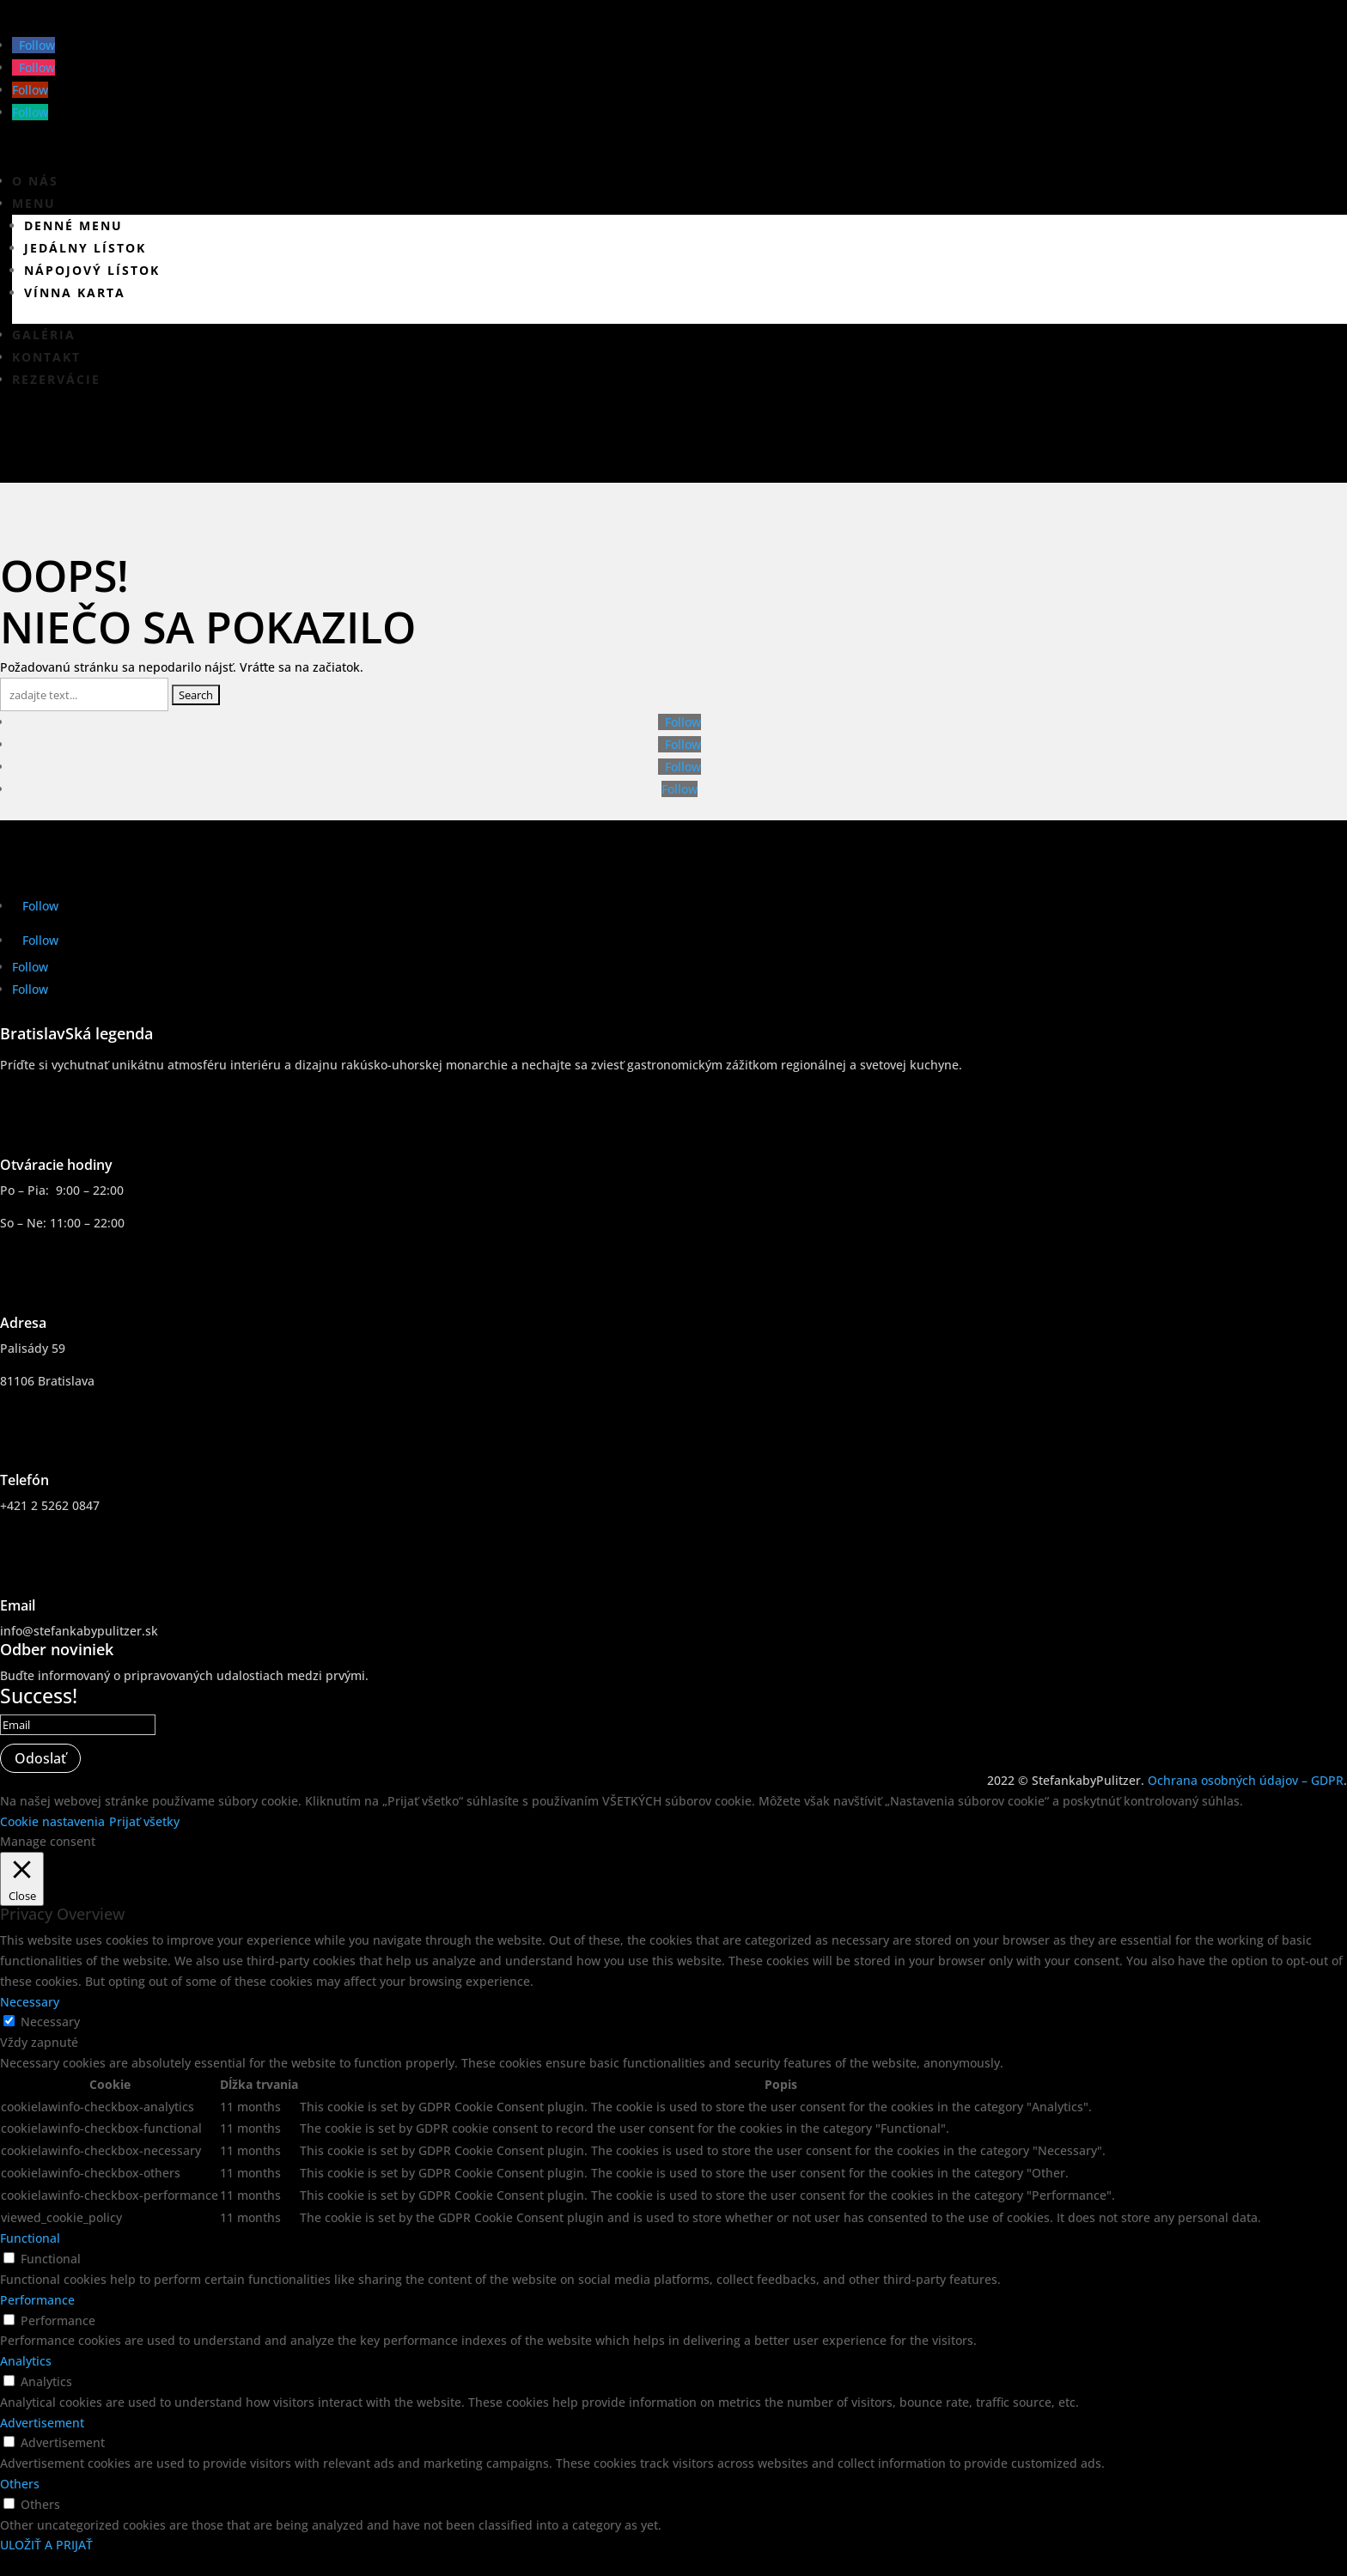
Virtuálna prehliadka (145, 446)
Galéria (44, 334)
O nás (35, 181)
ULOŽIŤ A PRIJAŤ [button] (46, 2544)
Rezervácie (56, 379)
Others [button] (20, 2484)
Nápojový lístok (92, 270)
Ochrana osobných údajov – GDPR (1246, 1780)
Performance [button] (37, 2300)
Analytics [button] (26, 2361)
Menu (34, 203)
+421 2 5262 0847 (50, 1505)
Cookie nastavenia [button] (52, 1821)
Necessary (50, 2021)
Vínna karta (74, 292)
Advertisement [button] (42, 2423)
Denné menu (73, 225)
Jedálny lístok (85, 248)
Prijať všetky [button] (144, 1821)
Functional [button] (30, 2238)
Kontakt (46, 357)
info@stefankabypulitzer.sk (79, 1631)
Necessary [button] (29, 2002)
